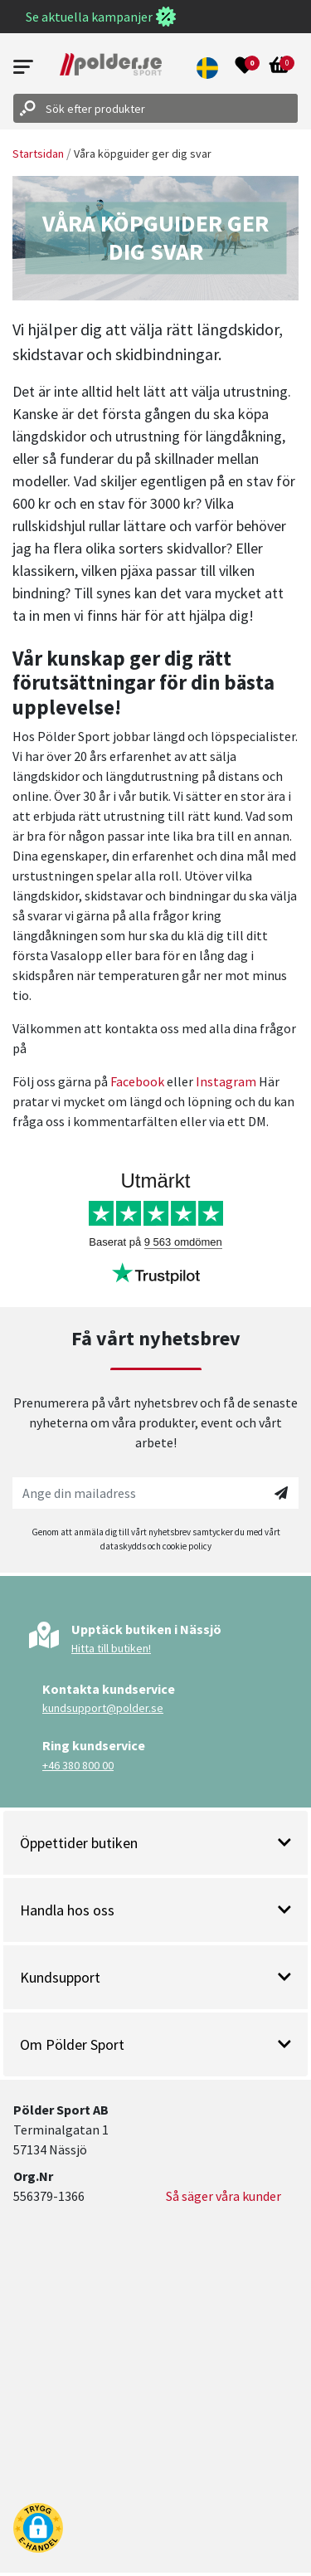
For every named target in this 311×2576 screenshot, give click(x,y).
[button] (208, 67)
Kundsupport (155, 1977)
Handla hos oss (155, 1910)
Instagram (226, 1081)
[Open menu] (23, 67)
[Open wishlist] (244, 67)
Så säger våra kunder (223, 2196)
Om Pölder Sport (155, 2044)
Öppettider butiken (155, 1842)
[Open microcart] (279, 67)
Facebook (137, 1081)
